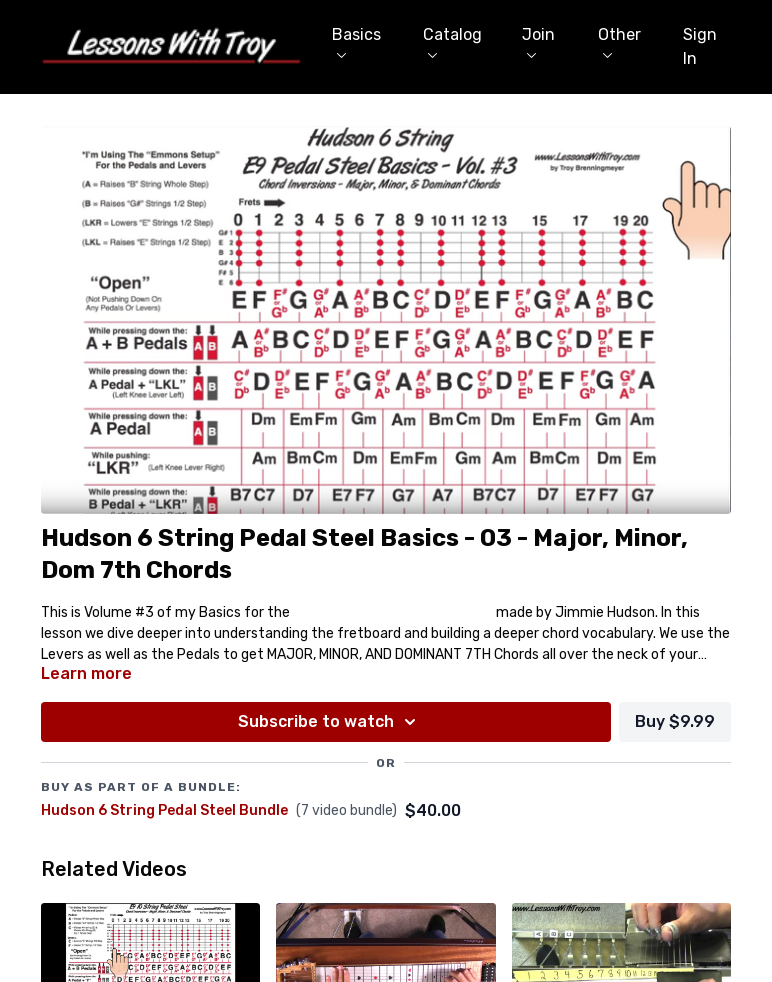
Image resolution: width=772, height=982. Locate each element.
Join (538, 41)
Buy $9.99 (675, 721)
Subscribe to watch (330, 722)
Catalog (452, 41)
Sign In (700, 46)
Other (619, 41)
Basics (356, 41)
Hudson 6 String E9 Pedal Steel (393, 612)
